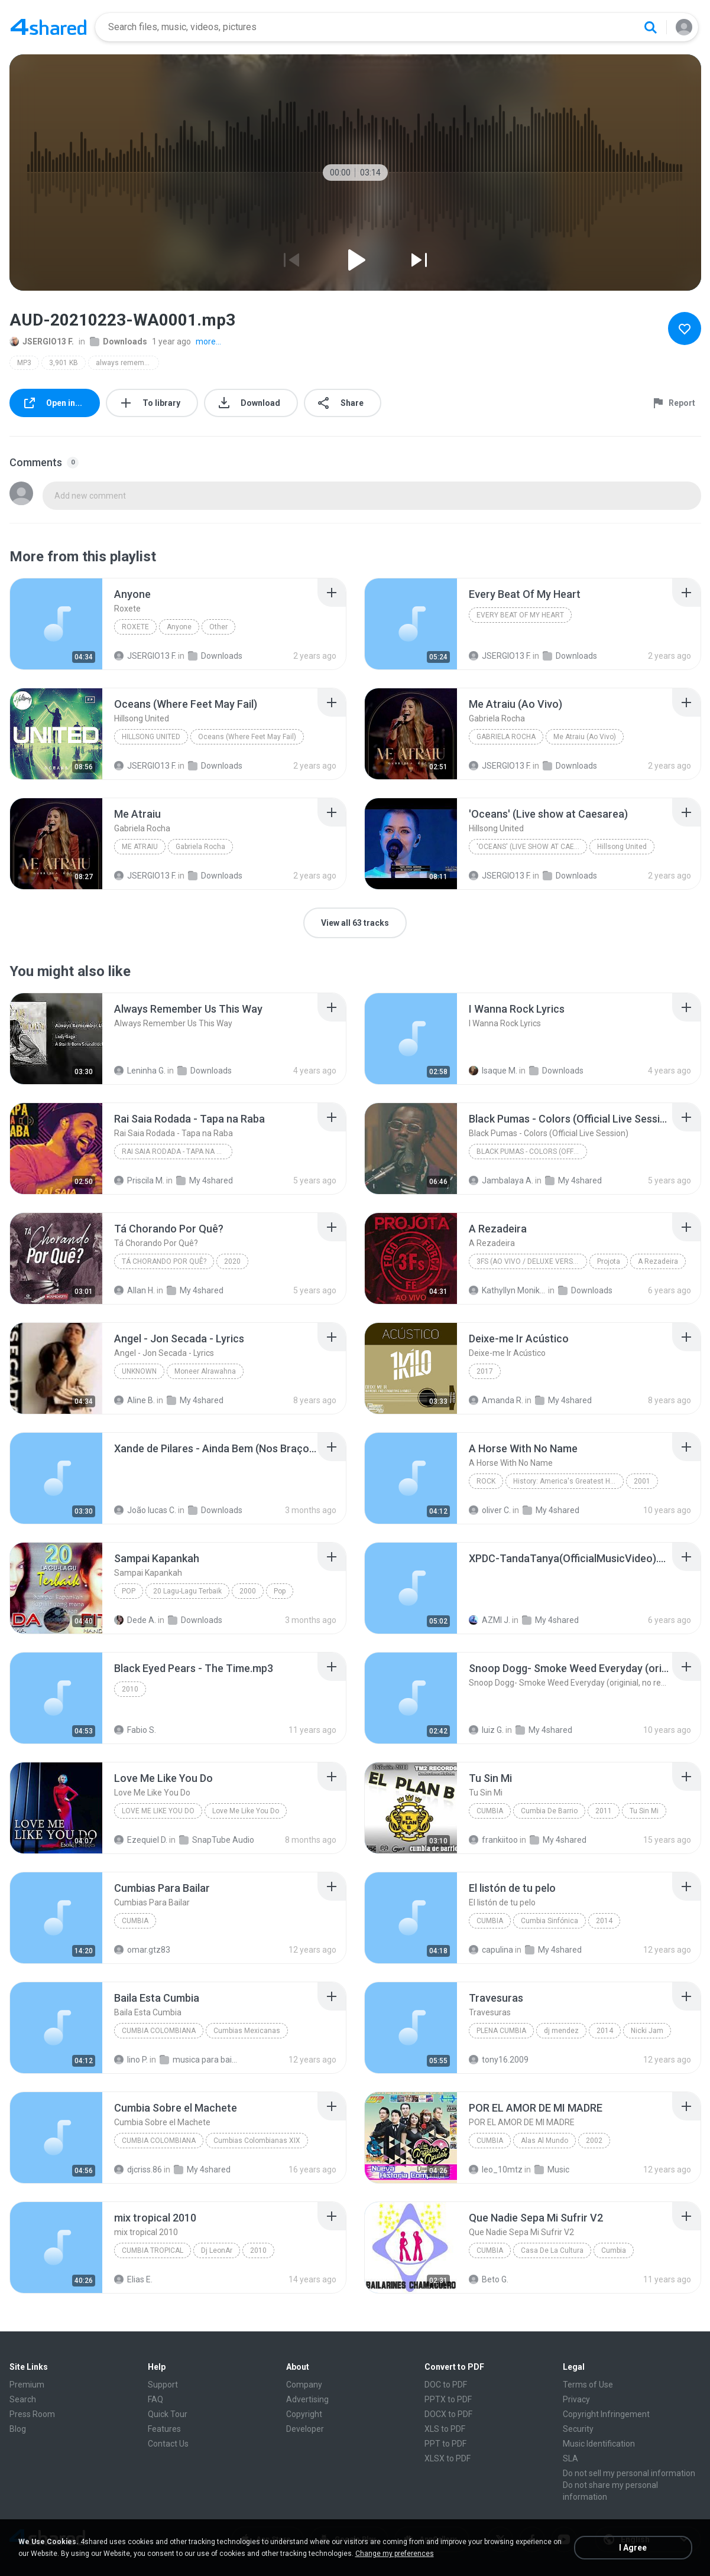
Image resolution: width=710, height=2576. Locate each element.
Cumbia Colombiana (159, 2031)
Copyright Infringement (606, 2414)
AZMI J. (489, 1620)
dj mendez (561, 2031)
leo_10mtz (496, 2169)
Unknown (139, 1371)
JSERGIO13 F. (41, 341)
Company (304, 2384)
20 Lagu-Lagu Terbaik (187, 1591)
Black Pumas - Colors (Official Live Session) (531, 1151)
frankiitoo (493, 1840)
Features (164, 2429)
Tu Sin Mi (644, 1811)
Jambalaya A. (501, 1180)
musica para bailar (198, 2059)
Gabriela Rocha (506, 737)
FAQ (155, 2399)
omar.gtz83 (142, 1949)
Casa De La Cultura (552, 2250)
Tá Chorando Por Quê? (164, 1261)
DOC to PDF (445, 2384)
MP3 (24, 363)
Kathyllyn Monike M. (507, 1290)
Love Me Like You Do (158, 1811)
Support (163, 2384)
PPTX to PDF (448, 2399)
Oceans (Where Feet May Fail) (247, 737)
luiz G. (486, 1730)
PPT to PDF (445, 2443)
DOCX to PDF (448, 2414)
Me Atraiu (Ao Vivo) (584, 737)
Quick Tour (167, 2414)
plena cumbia (501, 2031)
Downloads (118, 341)
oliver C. (490, 1510)
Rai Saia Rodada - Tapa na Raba (177, 1151)
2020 (232, 1261)
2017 (484, 1371)
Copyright (304, 2414)
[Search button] (650, 27)
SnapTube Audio (216, 1840)
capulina (491, 1949)
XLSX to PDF (447, 2458)
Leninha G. (140, 1070)
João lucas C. (145, 1510)
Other (218, 627)
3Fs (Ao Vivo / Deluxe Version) (531, 1261)
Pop (128, 1591)
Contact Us (168, 2443)
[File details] (56, 623)
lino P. (131, 2059)
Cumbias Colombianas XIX (256, 2140)
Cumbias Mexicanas (246, 2031)
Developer (305, 2429)
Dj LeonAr (216, 2250)
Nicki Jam (647, 2031)
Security (578, 2429)
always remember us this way (127, 363)
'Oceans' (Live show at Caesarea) (531, 847)
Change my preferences (394, 2553)
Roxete (135, 627)
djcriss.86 (138, 2169)
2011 (603, 1811)
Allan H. (134, 1290)
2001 (642, 1481)
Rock (485, 1481)
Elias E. (133, 2279)
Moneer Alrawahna (205, 1371)
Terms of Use (588, 2384)
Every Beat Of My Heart (520, 615)
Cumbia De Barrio (549, 1811)
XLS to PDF (444, 2429)
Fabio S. (135, 1730)
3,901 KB (63, 363)
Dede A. (135, 1620)
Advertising (307, 2399)
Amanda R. (496, 1400)
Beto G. (488, 2279)
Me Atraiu (140, 847)
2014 (604, 1921)
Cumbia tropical (152, 2250)
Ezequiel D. (140, 1840)
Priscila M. (139, 1180)
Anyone (179, 627)
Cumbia (489, 1811)
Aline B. (134, 1400)
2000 (247, 1591)
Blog (17, 2429)
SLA (570, 2458)
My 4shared (204, 1180)
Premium (26, 2384)
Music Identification (599, 2443)
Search (22, 2399)
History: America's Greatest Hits (565, 1481)
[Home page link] (48, 27)
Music (551, 2169)
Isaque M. (493, 1070)
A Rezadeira (658, 1261)
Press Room (32, 2414)
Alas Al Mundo (544, 2140)
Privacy (576, 2399)
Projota (608, 1261)
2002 (594, 2140)
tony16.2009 (499, 2059)
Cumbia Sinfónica (549, 1921)
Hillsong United (151, 737)
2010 (130, 1689)
